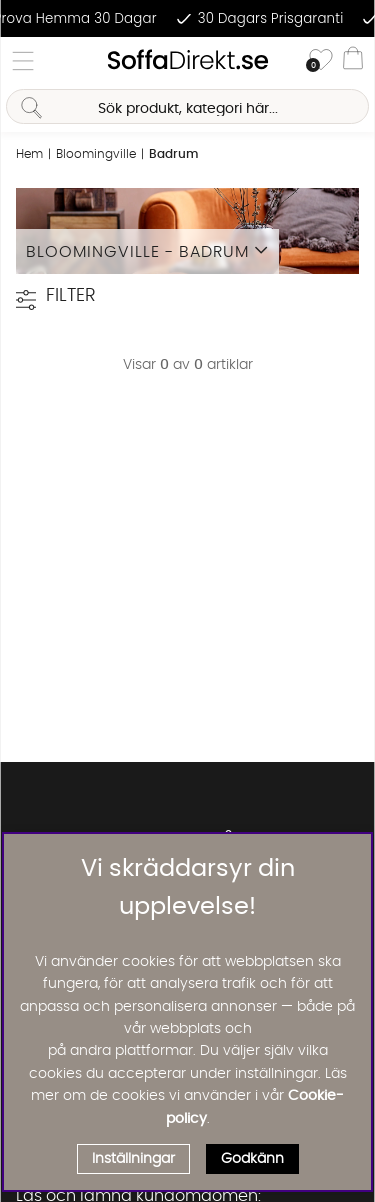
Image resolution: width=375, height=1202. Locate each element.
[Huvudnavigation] (23, 61)
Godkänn (252, 1159)
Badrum (173, 154)
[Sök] (187, 106)
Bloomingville (96, 154)
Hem (29, 154)
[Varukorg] (353, 61)
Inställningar (133, 1159)
